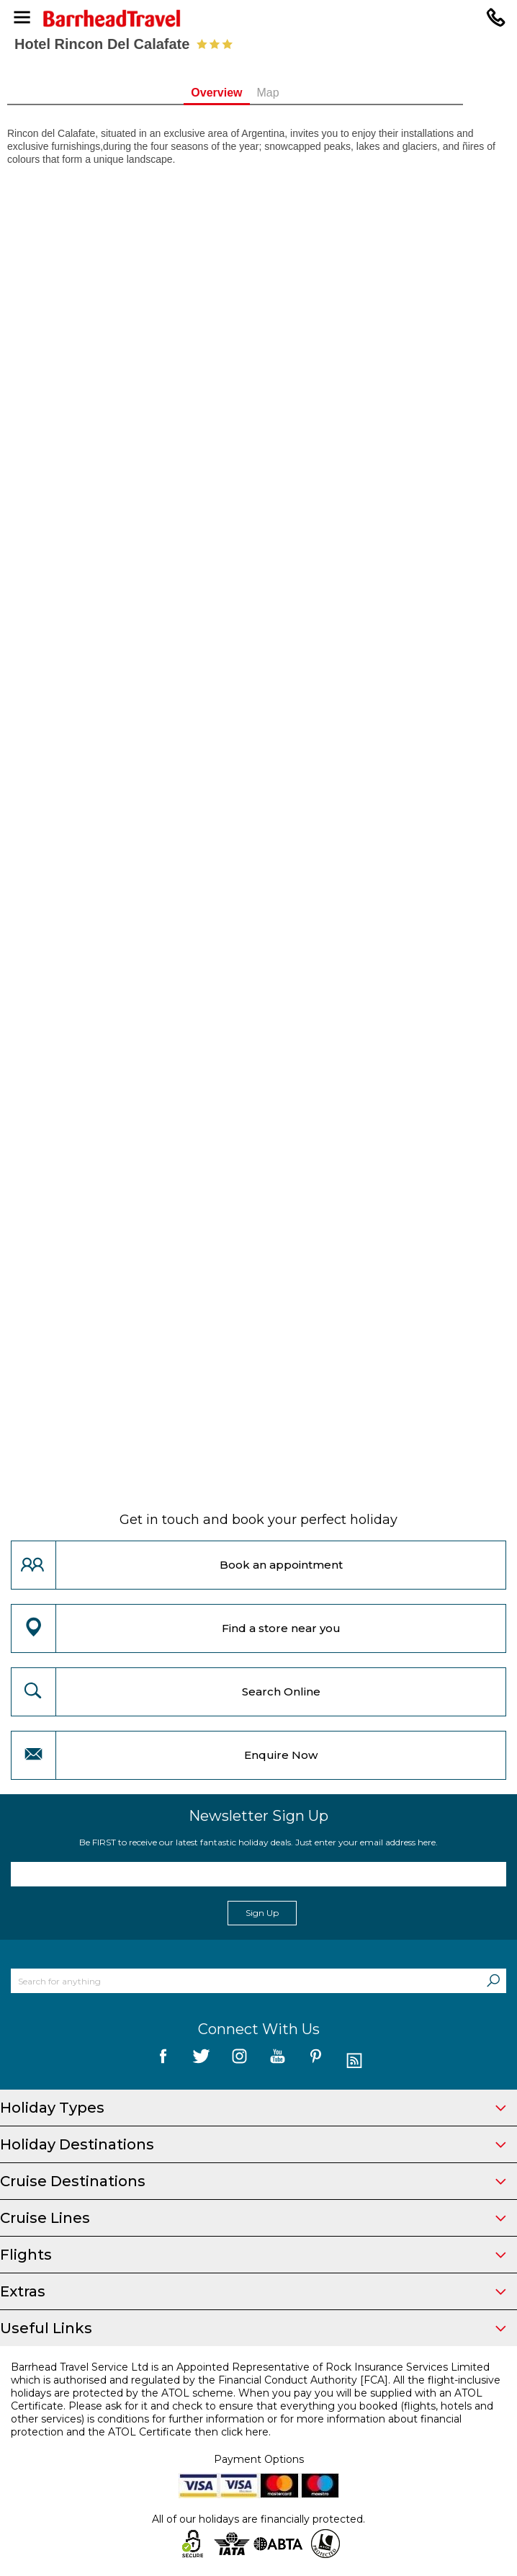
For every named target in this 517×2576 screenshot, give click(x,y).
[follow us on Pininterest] (315, 2061)
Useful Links (253, 2328)
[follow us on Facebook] (163, 2061)
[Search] (493, 1981)
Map (291, 92)
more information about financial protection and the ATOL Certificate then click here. (236, 2425)
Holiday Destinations (253, 2144)
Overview (240, 92)
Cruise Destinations (253, 2181)
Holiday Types (253, 2107)
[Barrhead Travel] (258, 18)
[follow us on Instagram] (239, 2061)
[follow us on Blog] (354, 2061)
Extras (253, 2291)
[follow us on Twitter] (201, 2061)
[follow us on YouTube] (277, 2061)
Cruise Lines (253, 2218)
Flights (253, 2254)
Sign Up (262, 1912)
